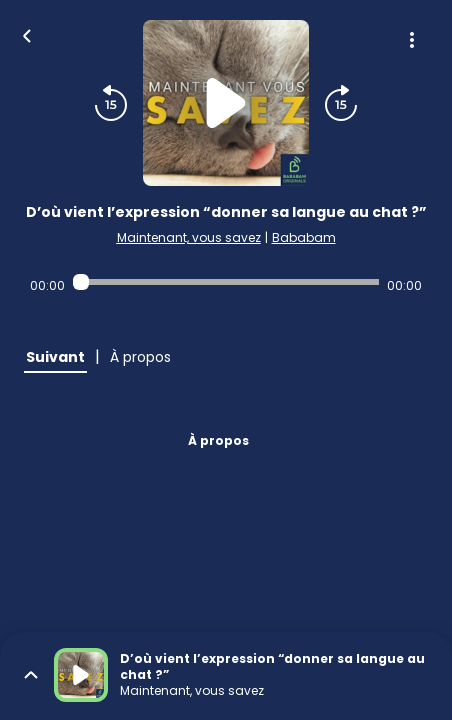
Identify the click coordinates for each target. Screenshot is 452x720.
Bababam (304, 237)
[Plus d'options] (412, 40)
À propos (218, 440)
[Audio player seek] (226, 282)
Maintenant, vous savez (189, 237)
